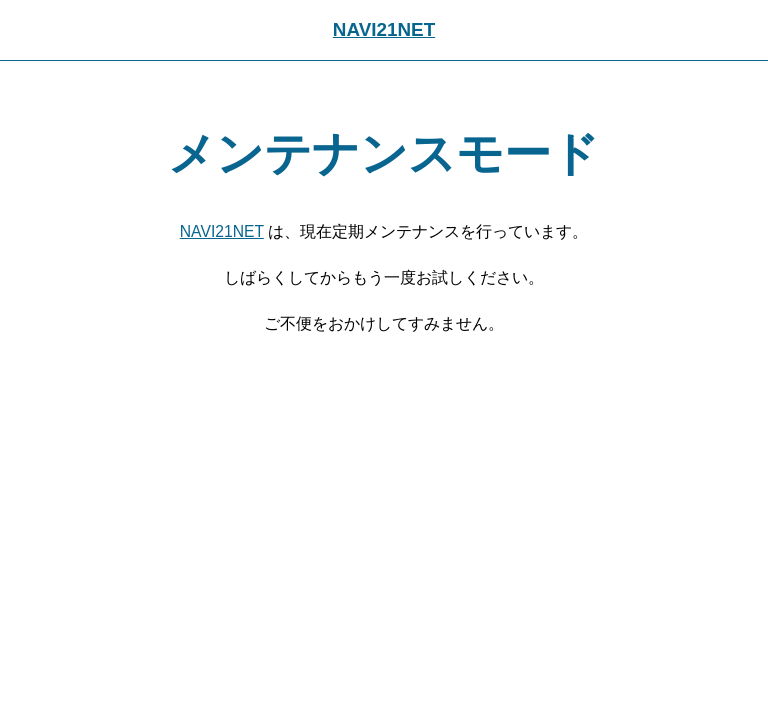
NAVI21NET (384, 29)
